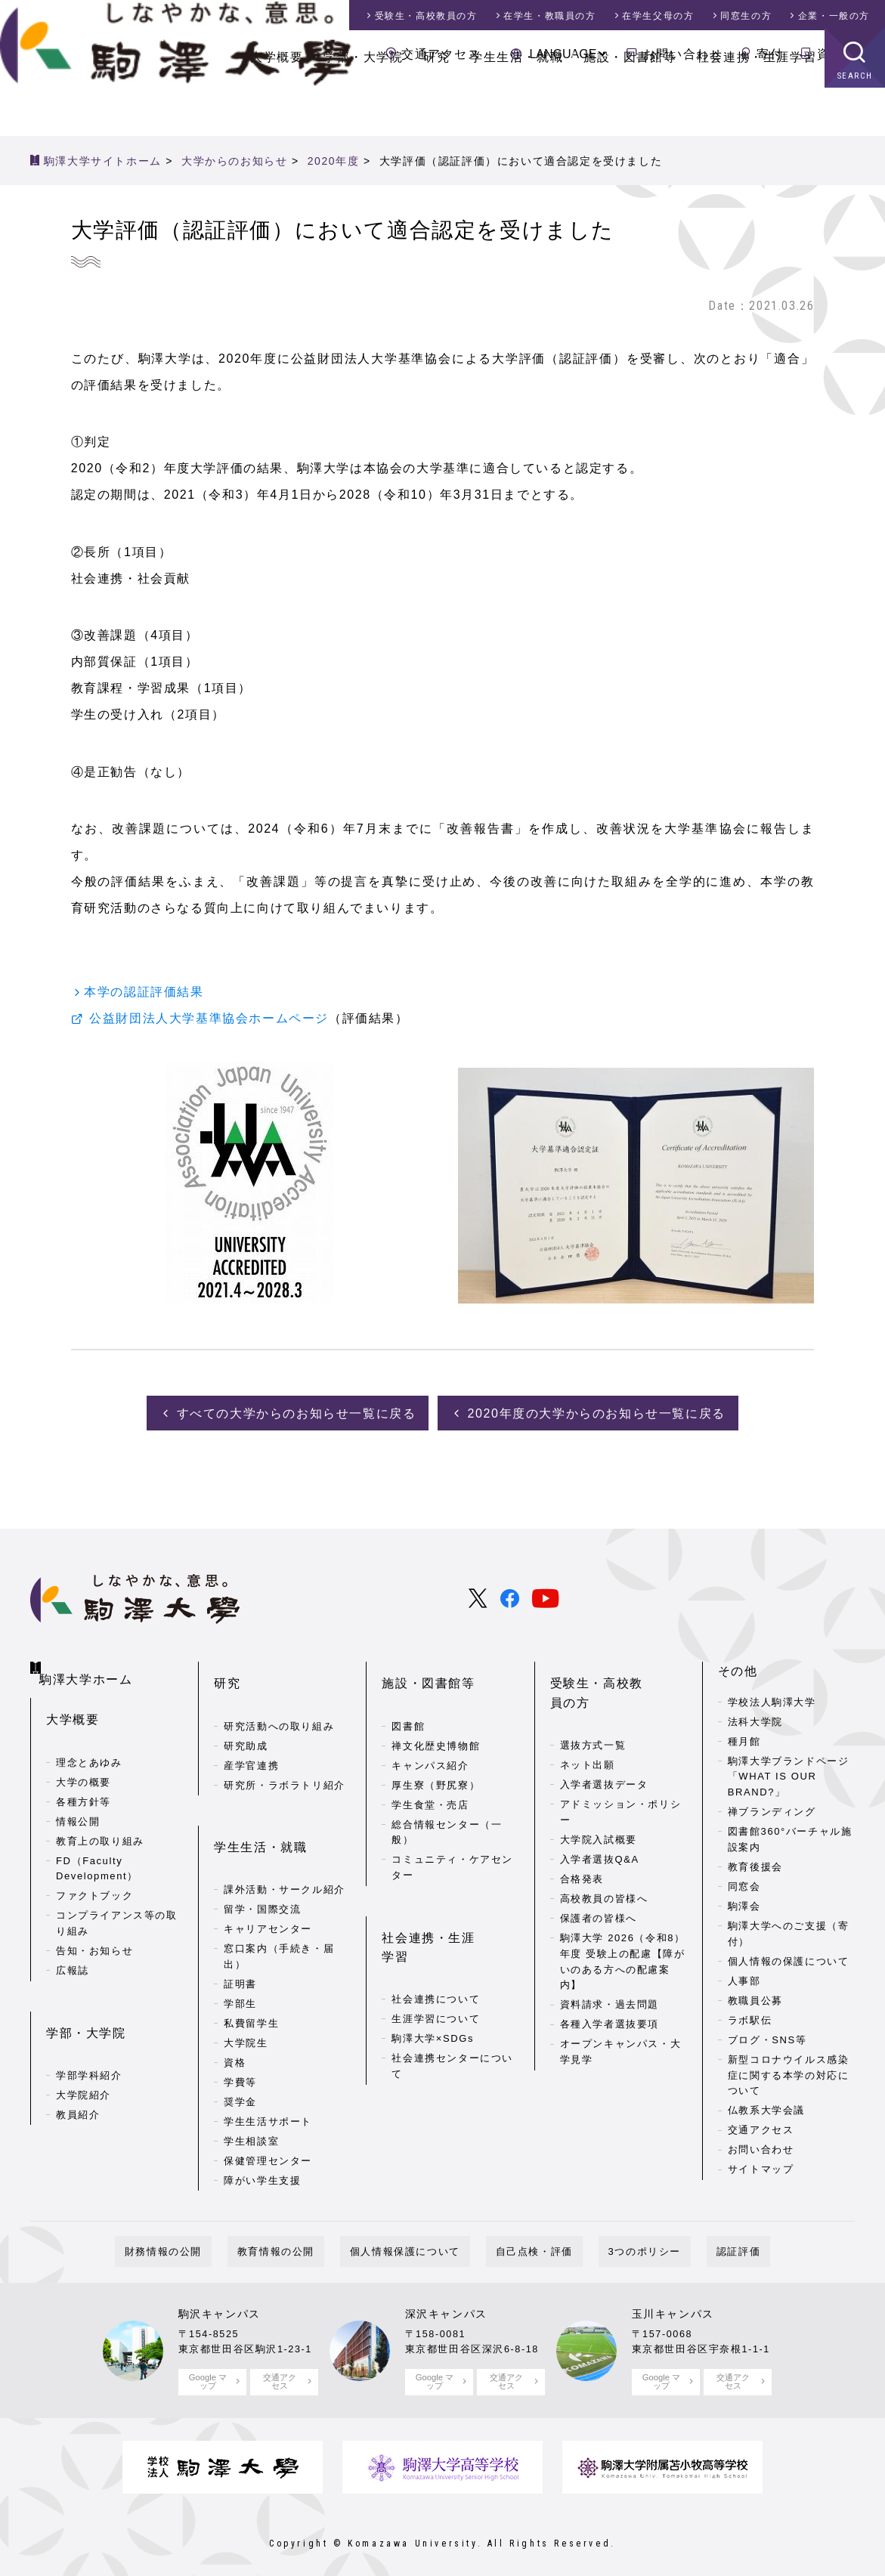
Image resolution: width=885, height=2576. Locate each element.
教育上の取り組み (100, 1818)
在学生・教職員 (549, 16)
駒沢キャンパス (219, 2299)
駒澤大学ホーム (91, 1664)
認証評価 (689, 2237)
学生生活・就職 (516, 105)
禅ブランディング (772, 1808)
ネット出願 (587, 1717)
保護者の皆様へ (598, 1870)
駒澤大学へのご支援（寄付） (788, 1930)
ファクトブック (94, 1873)
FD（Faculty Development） (97, 1846)
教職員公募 (755, 1996)
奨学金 (240, 2049)
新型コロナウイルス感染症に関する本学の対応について (788, 2071)
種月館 (744, 1737)
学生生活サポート (268, 2069)
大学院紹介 (83, 2049)
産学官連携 (251, 1737)
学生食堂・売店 (430, 1776)
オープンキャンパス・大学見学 (621, 2004)
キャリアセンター (268, 1876)
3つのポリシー (615, 2237)
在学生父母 (658, 16)
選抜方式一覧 (593, 1697)
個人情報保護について (415, 2237)
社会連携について (435, 1928)
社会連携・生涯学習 (756, 105)
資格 (235, 2010)
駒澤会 (744, 1902)
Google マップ (207, 2365)
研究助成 (246, 1717)
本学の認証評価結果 (143, 991)
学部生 (240, 1951)
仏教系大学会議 (766, 2106)
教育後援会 (755, 1863)
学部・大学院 (363, 105)
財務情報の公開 (212, 2237)
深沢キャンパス (446, 2299)
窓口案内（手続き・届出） (279, 1904)
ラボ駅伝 (750, 2016)
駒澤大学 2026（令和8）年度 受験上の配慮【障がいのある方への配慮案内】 (622, 1914)
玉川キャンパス (673, 2299)
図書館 (408, 1697)
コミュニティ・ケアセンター (452, 1839)
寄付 (770, 54)
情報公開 (78, 1798)
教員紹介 (78, 2068)
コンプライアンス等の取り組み (117, 1901)
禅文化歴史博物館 (435, 1717)
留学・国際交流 (262, 1857)
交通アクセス (441, 54)
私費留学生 (251, 1971)
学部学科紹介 (89, 2029)
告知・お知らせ (94, 1928)
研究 (436, 105)
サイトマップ (761, 2165)
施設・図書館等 (629, 105)
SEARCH (855, 124)
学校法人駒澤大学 (772, 1697)
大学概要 (276, 105)
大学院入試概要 (598, 1792)
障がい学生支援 (262, 2128)
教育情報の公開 (305, 2237)
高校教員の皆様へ (604, 1851)
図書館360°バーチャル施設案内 (790, 1835)
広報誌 (72, 1948)
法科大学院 (755, 1717)
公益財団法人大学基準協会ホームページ (209, 1019)
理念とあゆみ (89, 1740)
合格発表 (582, 1831)
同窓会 (744, 1882)
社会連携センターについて (452, 1995)
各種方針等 (83, 1779)
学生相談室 (251, 2089)
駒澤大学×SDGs (432, 1967)
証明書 (240, 1931)
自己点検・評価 (524, 2237)
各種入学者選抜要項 (609, 1977)
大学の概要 (83, 1759)
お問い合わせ (683, 54)
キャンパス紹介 (430, 1737)
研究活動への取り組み (279, 1697)
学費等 (240, 2030)
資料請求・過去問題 (609, 1957)
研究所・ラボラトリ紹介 (284, 1756)
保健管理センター (268, 2108)
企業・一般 (834, 16)
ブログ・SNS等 (767, 2036)
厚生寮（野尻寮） (435, 1756)
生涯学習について (435, 1947)
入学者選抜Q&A (599, 1811)
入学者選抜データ (604, 1737)
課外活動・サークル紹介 (284, 1837)
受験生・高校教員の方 (616, 1667)
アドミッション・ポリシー (621, 1764)
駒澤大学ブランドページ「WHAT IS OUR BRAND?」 (788, 1772)
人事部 (744, 1977)
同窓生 (746, 16)
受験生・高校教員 (426, 16)
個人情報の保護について (788, 1957)
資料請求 (843, 54)
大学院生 (246, 1990)
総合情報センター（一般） (446, 1803)
